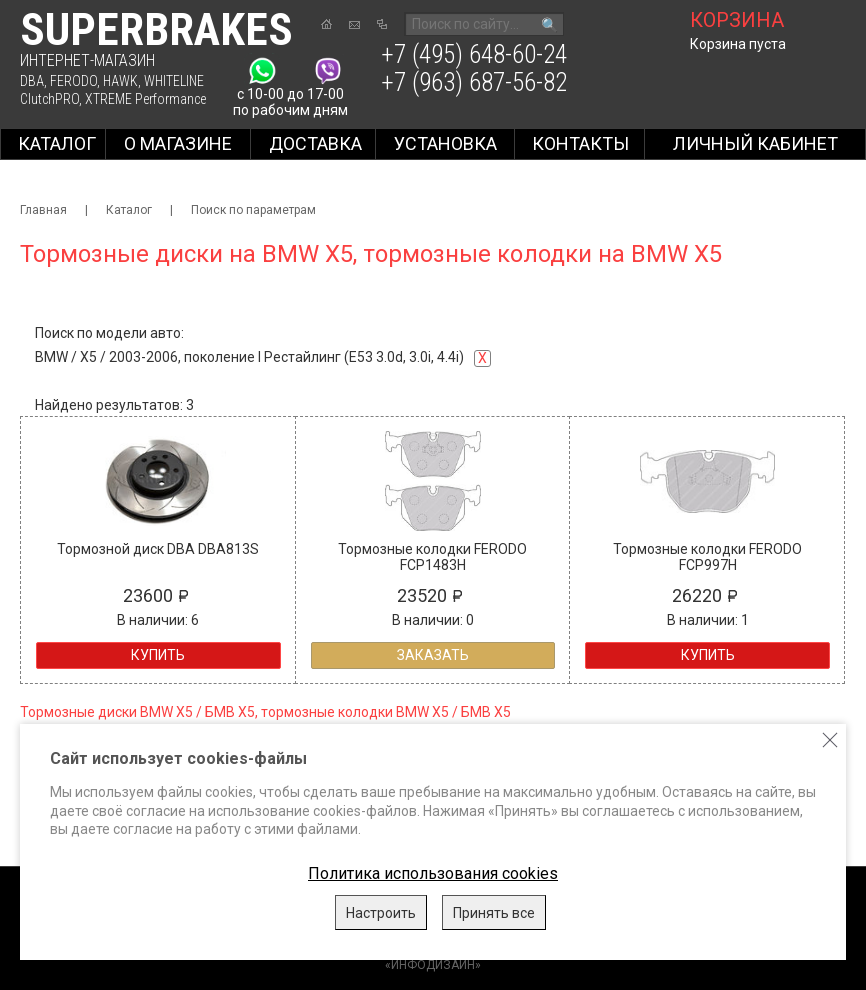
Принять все (494, 913)
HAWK (120, 81)
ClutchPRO (49, 99)
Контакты (580, 143)
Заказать (433, 655)
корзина (737, 20)
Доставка (315, 143)
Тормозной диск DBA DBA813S (158, 549)
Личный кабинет (755, 143)
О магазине (178, 143)
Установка (445, 143)
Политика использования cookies (433, 873)
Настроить (381, 913)
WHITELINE (174, 81)
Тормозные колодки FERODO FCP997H (707, 557)
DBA (32, 81)
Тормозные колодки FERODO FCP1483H (432, 557)
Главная (43, 210)
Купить (158, 655)
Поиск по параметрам (253, 210)
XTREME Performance (145, 99)
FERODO (73, 81)
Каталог (57, 143)
